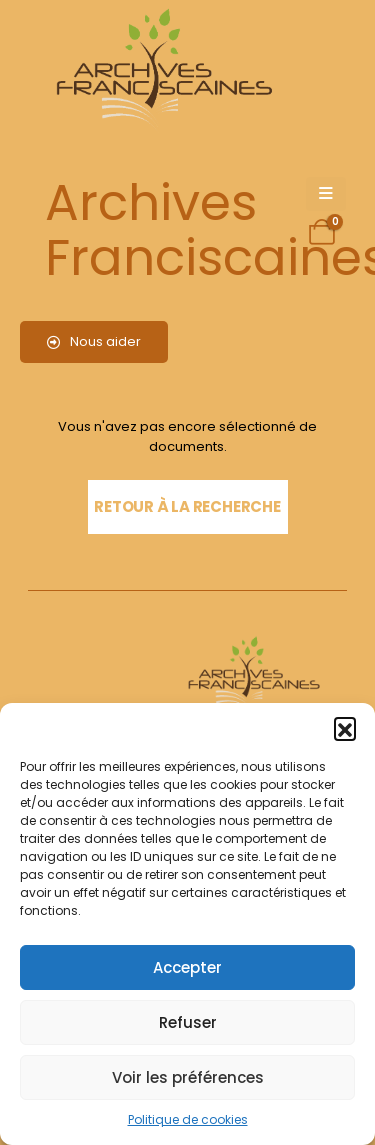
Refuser (188, 1022)
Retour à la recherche (187, 506)
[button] (345, 728)
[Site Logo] (161, 70)
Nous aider (94, 341)
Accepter (187, 967)
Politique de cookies (188, 1119)
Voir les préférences (188, 1077)
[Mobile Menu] (326, 194)
